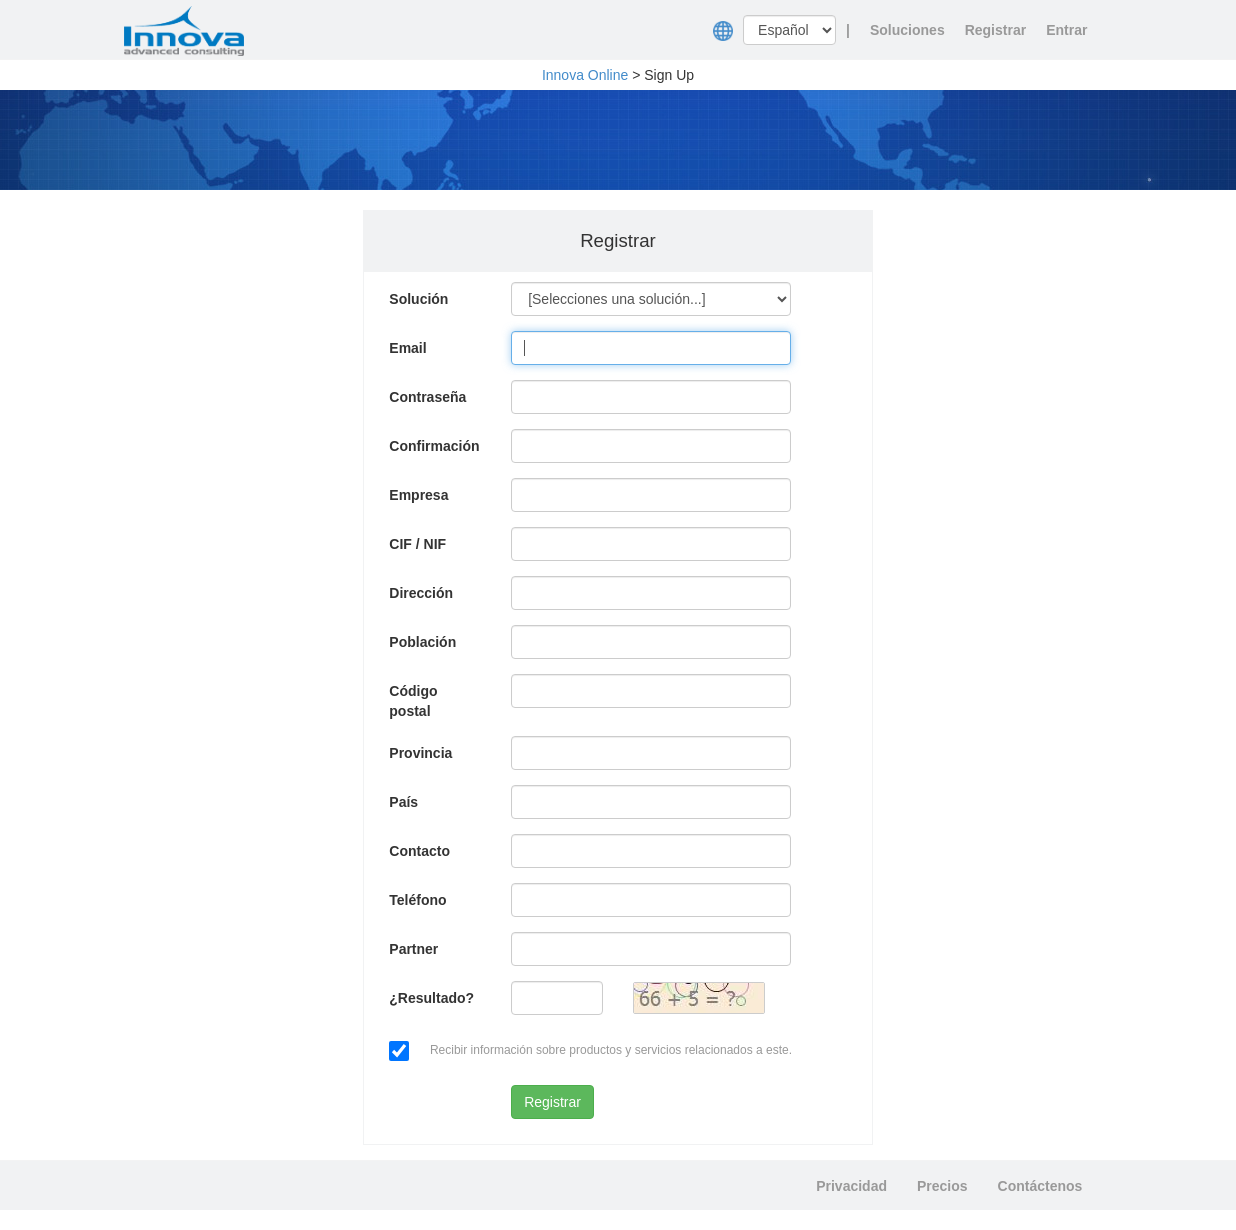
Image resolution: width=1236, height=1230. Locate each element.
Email (407, 348)
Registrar (995, 30)
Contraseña (427, 397)
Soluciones (907, 30)
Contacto (419, 851)
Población (422, 642)
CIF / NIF (417, 544)
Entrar (1066, 30)
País (403, 802)
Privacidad (851, 1186)
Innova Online (585, 75)
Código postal (413, 701)
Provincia (420, 753)
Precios (942, 1186)
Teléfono (417, 900)
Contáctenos (1040, 1186)
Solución (418, 299)
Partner (413, 949)
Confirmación (434, 446)
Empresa (418, 495)
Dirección (421, 593)
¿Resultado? (431, 998)
